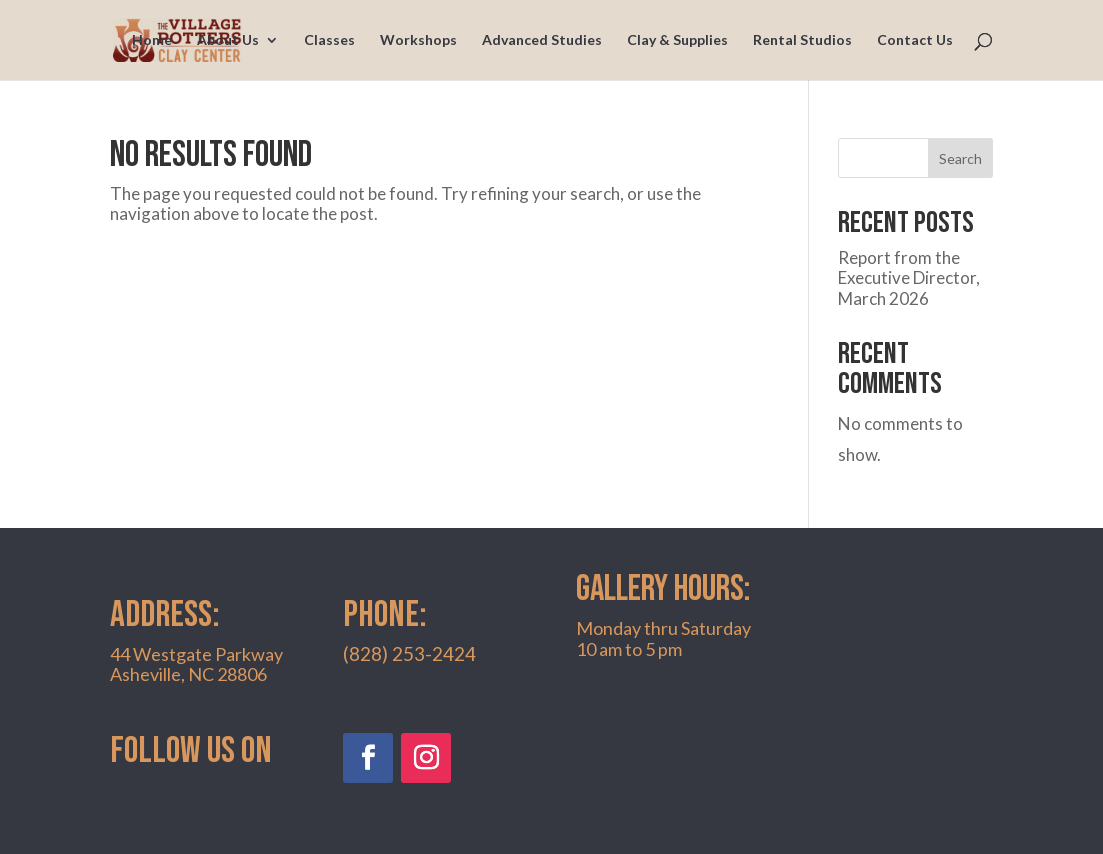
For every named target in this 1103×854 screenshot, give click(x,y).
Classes (329, 40)
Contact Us (915, 40)
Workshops (418, 40)
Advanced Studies (542, 40)
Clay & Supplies (677, 40)
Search (960, 158)
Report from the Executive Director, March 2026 (909, 278)
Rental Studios (802, 40)
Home (152, 40)
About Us (228, 40)
